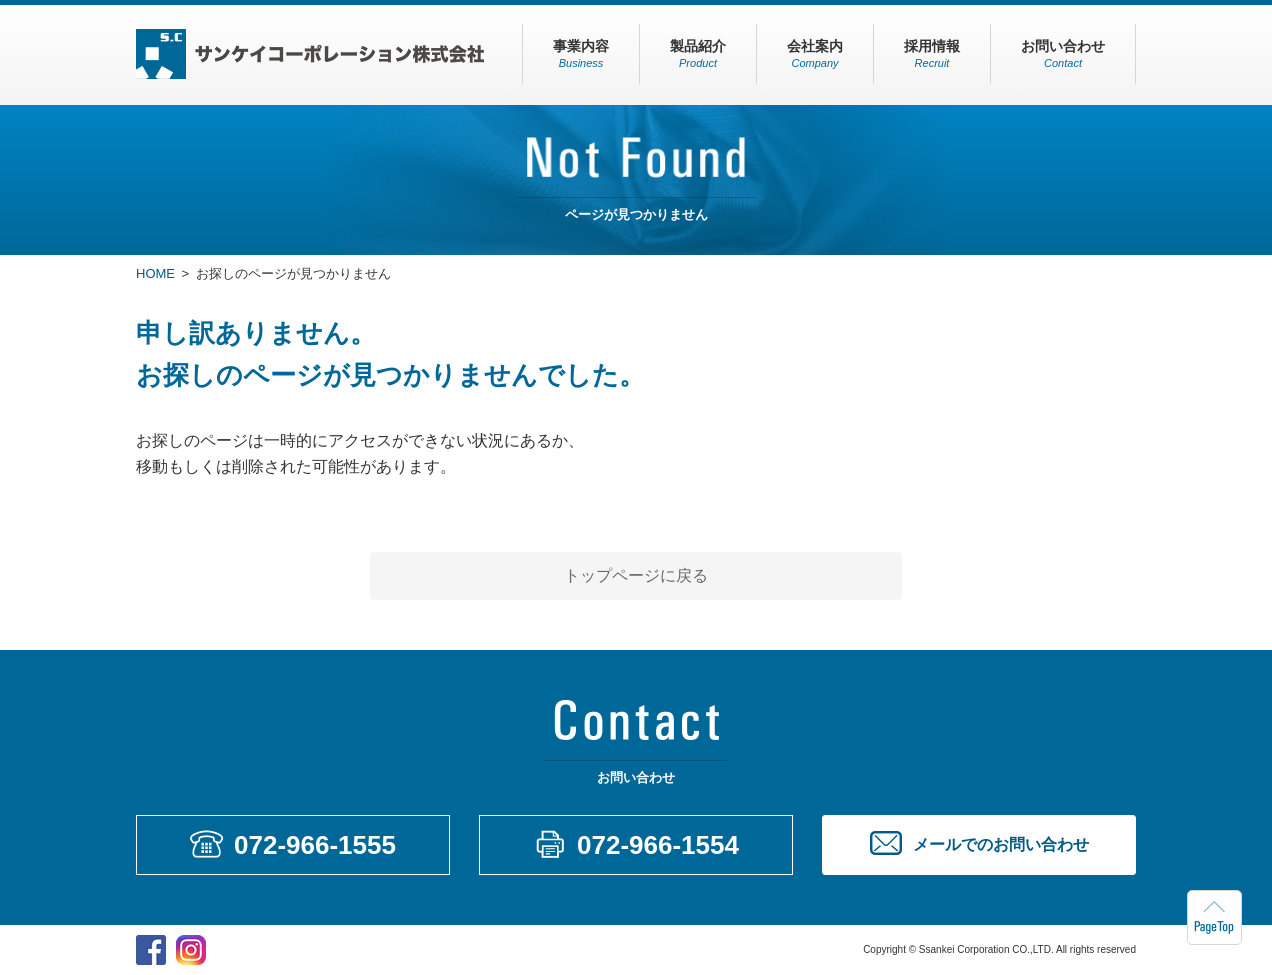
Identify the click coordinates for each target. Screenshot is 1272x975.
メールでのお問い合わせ (1001, 844)
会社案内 (815, 54)
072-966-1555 (315, 845)
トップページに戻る (636, 575)
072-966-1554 (658, 845)
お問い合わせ (1063, 54)
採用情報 (932, 54)
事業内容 (581, 54)
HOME (155, 273)
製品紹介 (698, 54)
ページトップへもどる (1214, 917)
